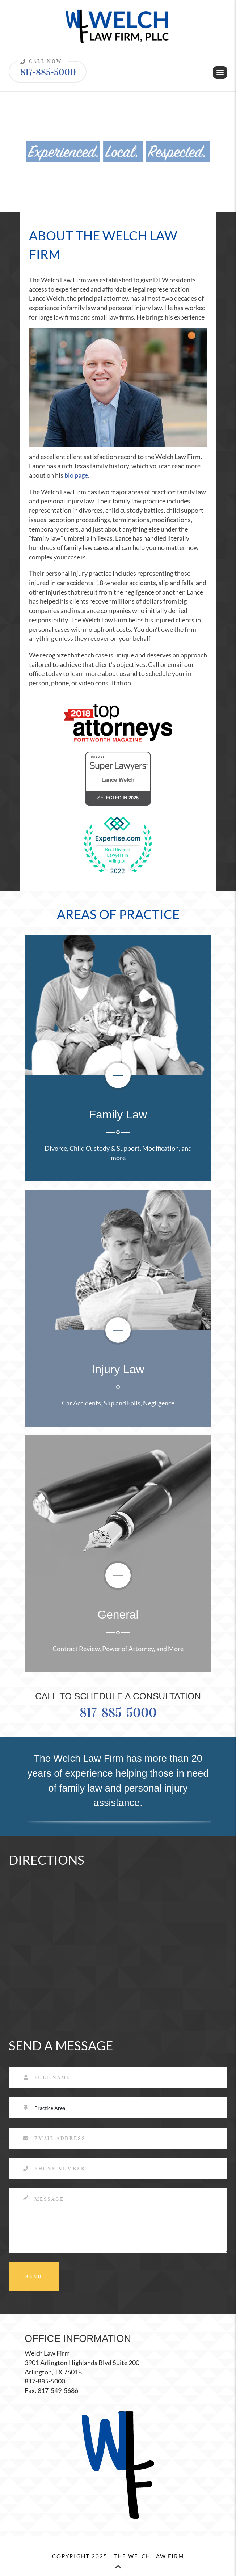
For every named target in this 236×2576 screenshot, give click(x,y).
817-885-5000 (46, 69)
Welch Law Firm (47, 2353)
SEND (33, 2276)
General (117, 1614)
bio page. (76, 475)
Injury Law (118, 1369)
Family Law (118, 1114)
